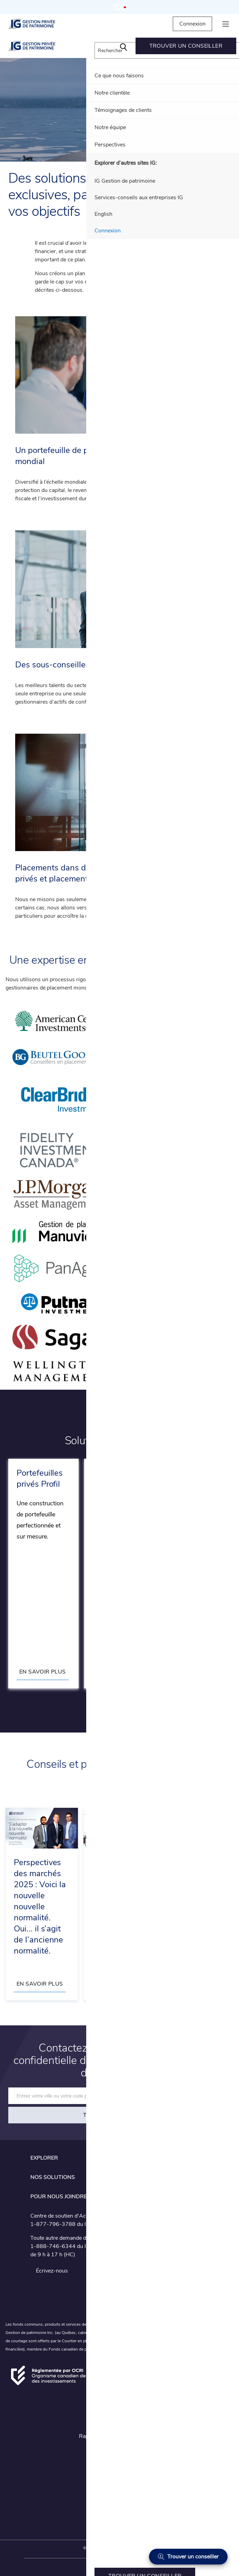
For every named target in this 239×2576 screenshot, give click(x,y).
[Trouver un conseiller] (188, 2556)
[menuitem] (123, 46)
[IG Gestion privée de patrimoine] (37, 23)
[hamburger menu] (225, 24)
